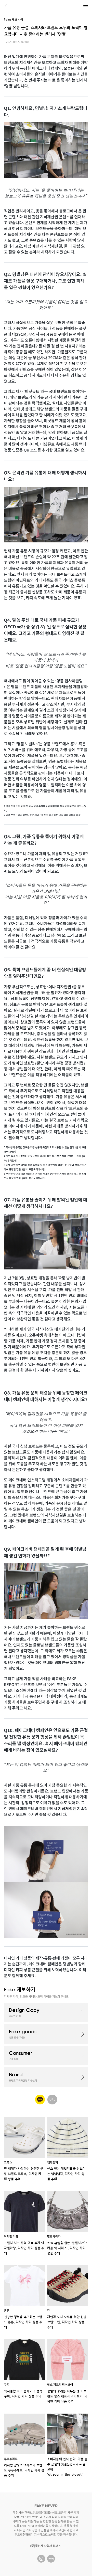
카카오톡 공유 (40, 2099)
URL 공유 (52, 2099)
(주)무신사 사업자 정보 (46, 2546)
